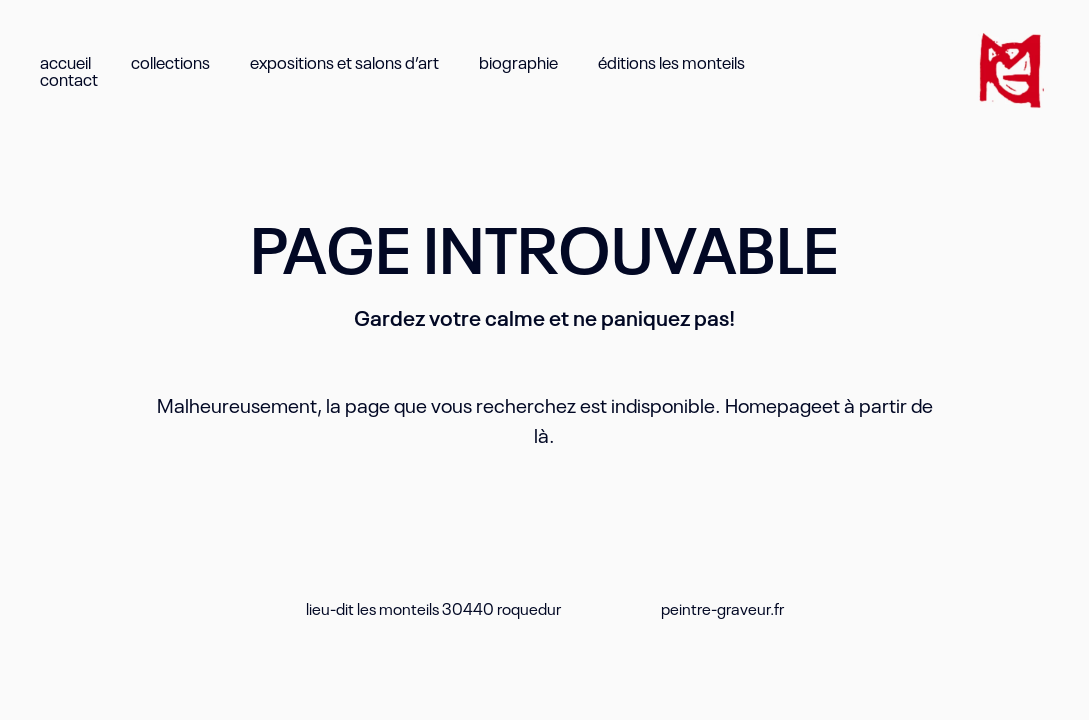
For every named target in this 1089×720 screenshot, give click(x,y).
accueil (65, 61)
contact (69, 78)
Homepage (773, 404)
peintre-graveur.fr (722, 608)
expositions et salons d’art (344, 61)
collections (170, 61)
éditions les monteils (671, 61)
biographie (518, 61)
